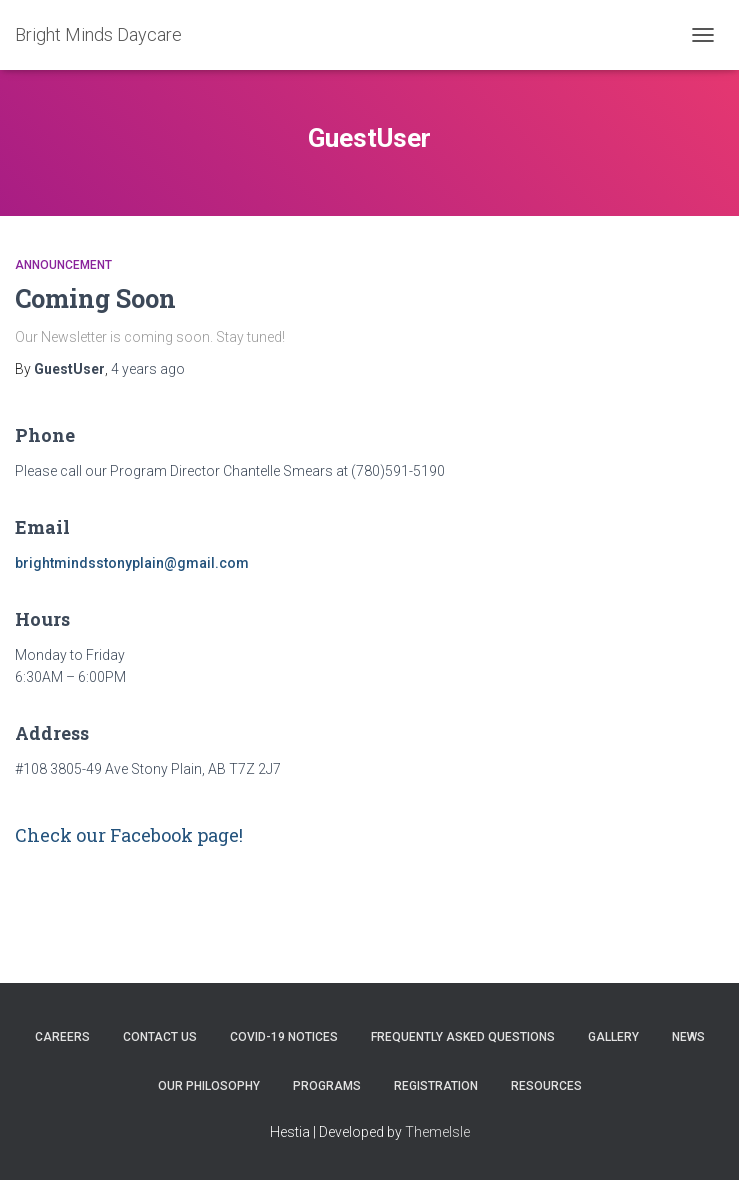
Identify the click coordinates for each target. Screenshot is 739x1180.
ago (148, 369)
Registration (436, 1086)
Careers (62, 1037)
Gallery (613, 1037)
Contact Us (160, 1037)
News (688, 1037)
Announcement (63, 265)
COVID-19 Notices (284, 1037)
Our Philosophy (209, 1086)
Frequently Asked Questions (463, 1037)
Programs (327, 1086)
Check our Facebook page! (129, 835)
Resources (546, 1086)
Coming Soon (95, 298)
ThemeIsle (437, 1132)
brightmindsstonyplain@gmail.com (132, 563)
